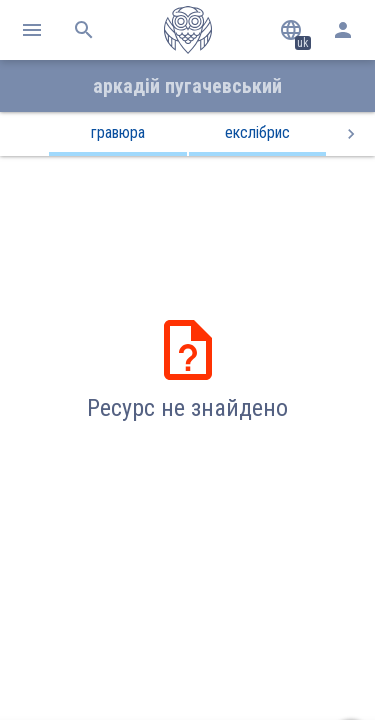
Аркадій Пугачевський (187, 86)
